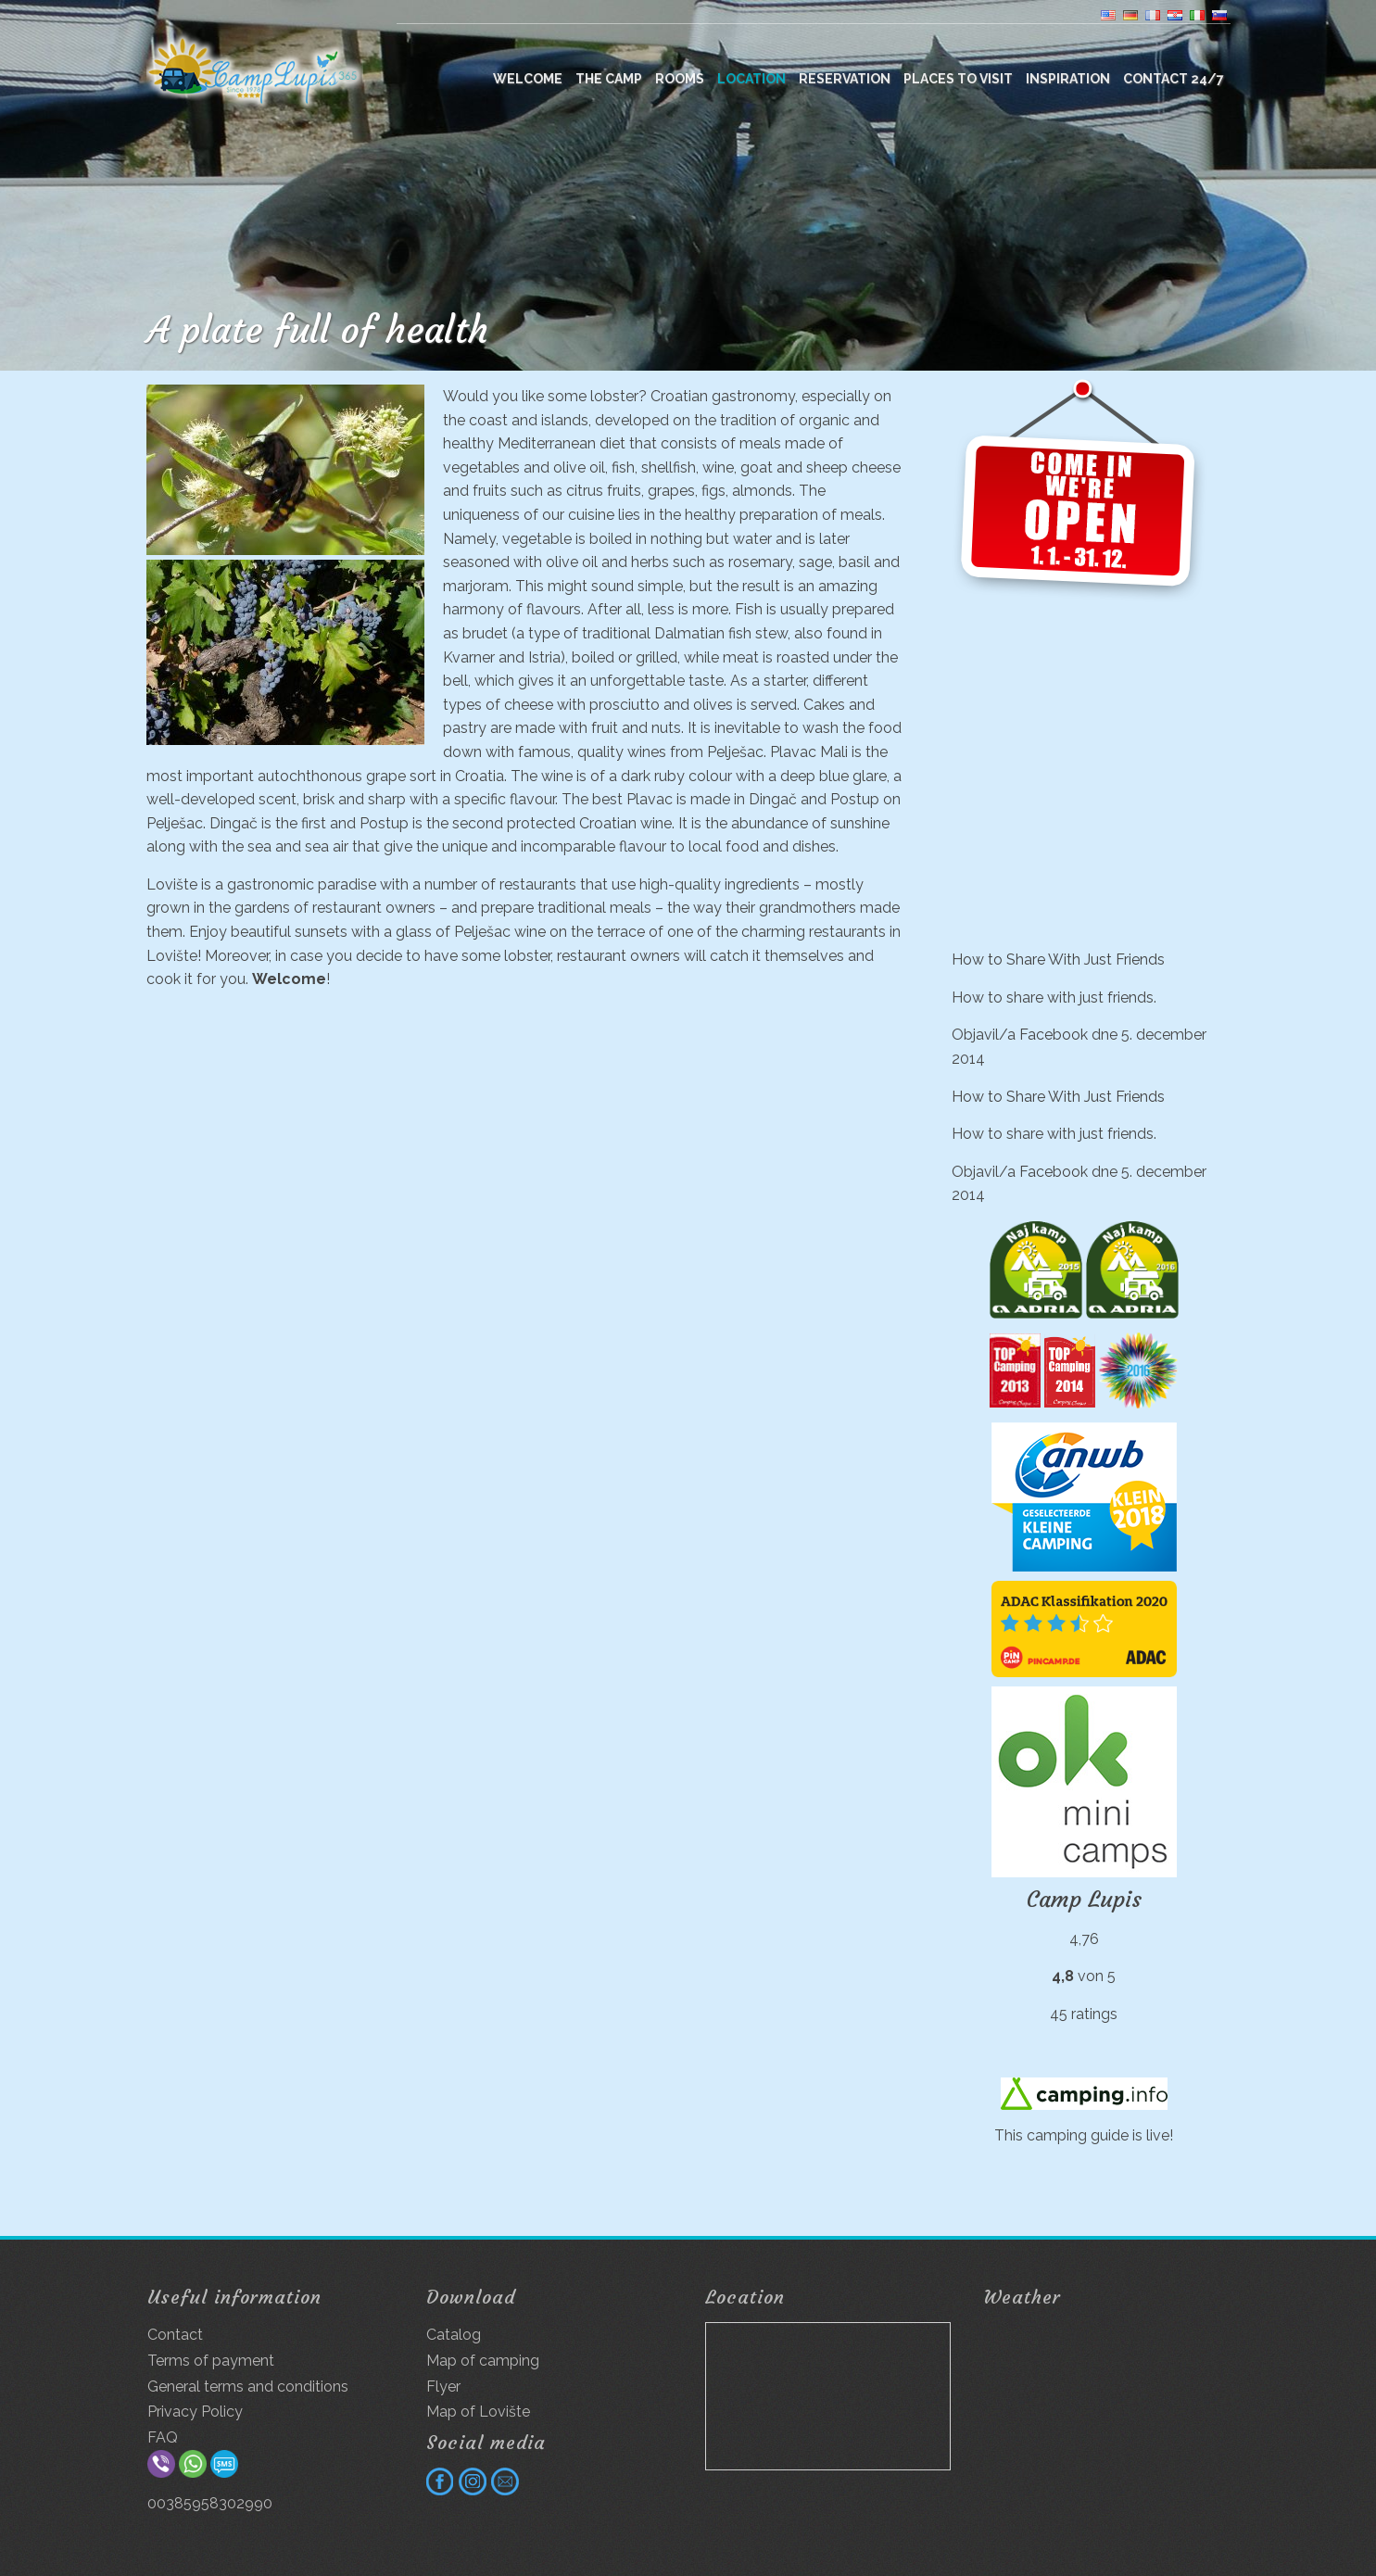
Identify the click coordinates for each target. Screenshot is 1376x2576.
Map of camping (482, 2360)
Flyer (443, 2386)
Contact (175, 2334)
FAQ (162, 2437)
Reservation (844, 78)
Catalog (453, 2334)
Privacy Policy (195, 2411)
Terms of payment (210, 2360)
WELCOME (527, 78)
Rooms (679, 78)
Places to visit (958, 78)
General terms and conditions (247, 2386)
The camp (608, 78)
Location (751, 78)
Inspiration (1068, 78)
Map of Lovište (478, 2411)
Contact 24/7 (1173, 78)
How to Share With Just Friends (1058, 959)
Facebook (1053, 1034)
